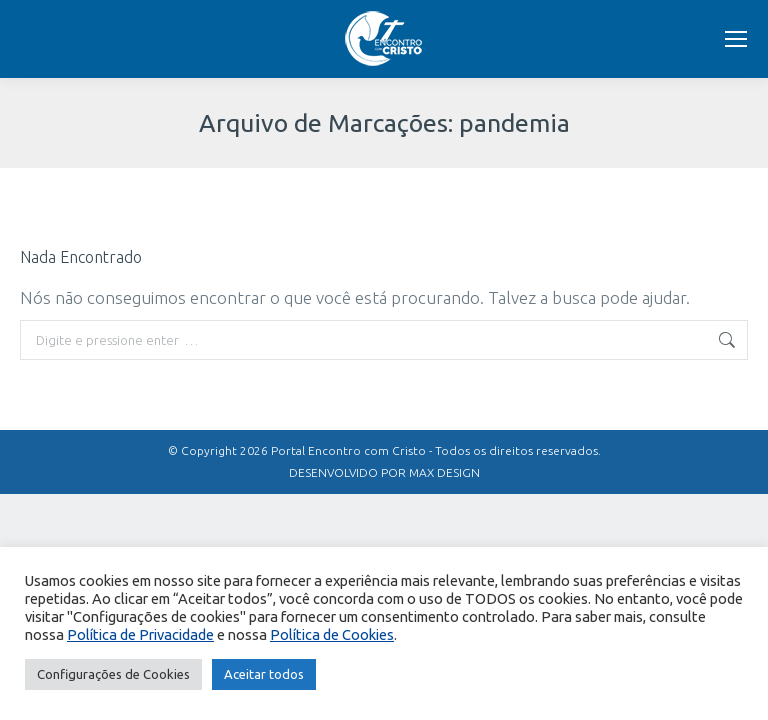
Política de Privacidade (140, 634)
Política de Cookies (332, 634)
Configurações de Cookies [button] (113, 674)
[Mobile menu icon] (736, 39)
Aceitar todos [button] (264, 674)
